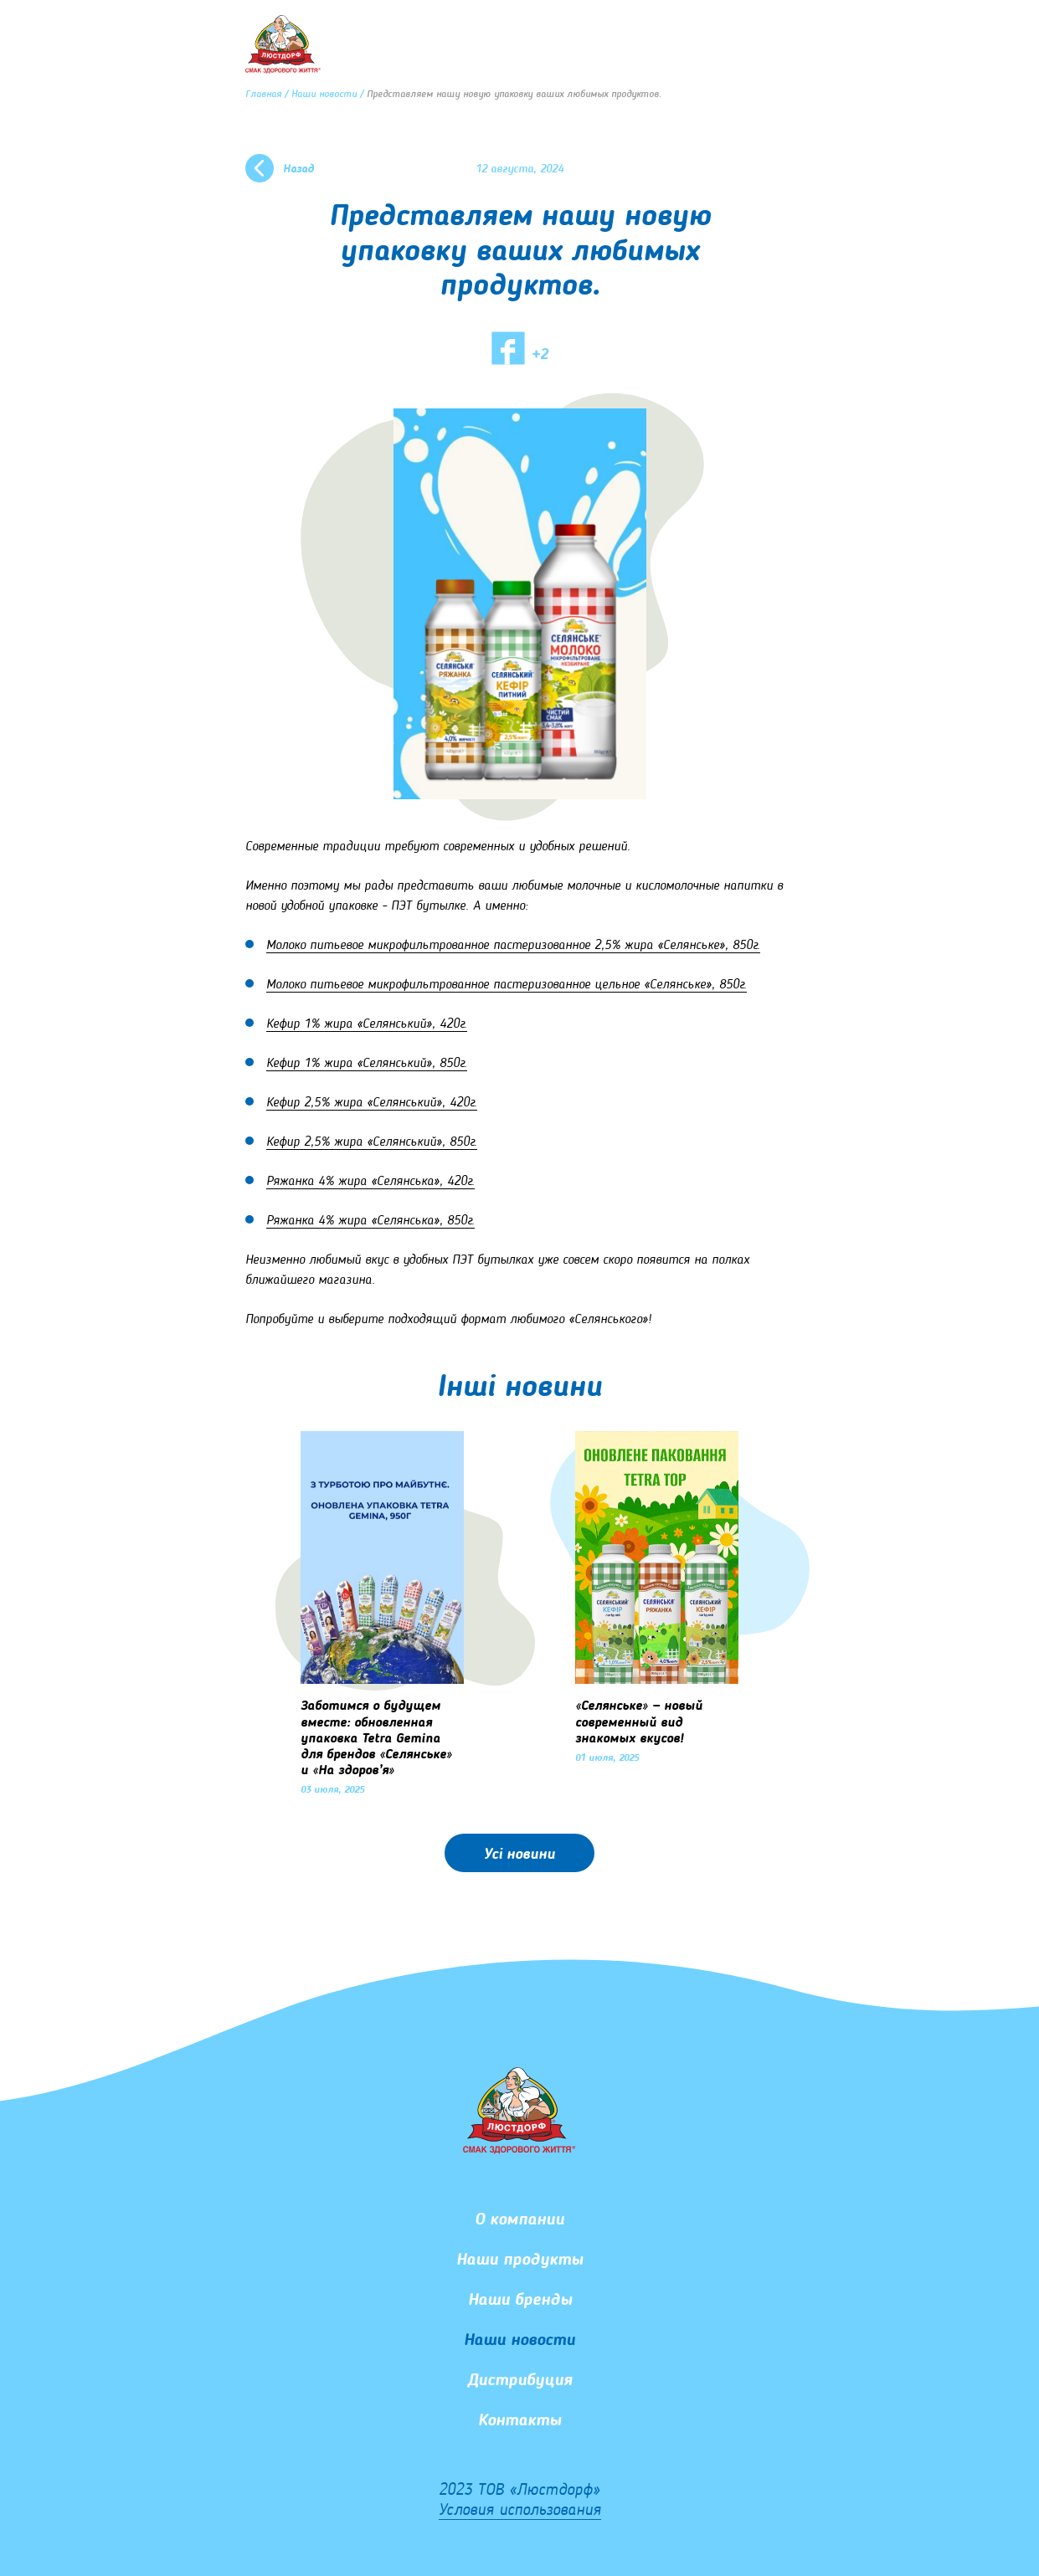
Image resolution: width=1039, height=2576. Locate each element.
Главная (263, 95)
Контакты (519, 2421)
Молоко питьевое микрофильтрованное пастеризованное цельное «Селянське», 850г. (506, 985)
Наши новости (324, 95)
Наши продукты (519, 2260)
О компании (519, 2220)
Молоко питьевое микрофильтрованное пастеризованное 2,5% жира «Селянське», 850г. (513, 945)
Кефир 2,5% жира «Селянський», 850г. (371, 1142)
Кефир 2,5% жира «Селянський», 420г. (371, 1103)
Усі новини (519, 1854)
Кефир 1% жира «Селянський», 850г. (366, 1063)
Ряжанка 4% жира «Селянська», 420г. (370, 1181)
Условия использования (520, 2510)
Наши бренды (520, 2300)
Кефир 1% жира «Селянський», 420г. (366, 1024)
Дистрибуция (520, 2381)
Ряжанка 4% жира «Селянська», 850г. (370, 1221)
